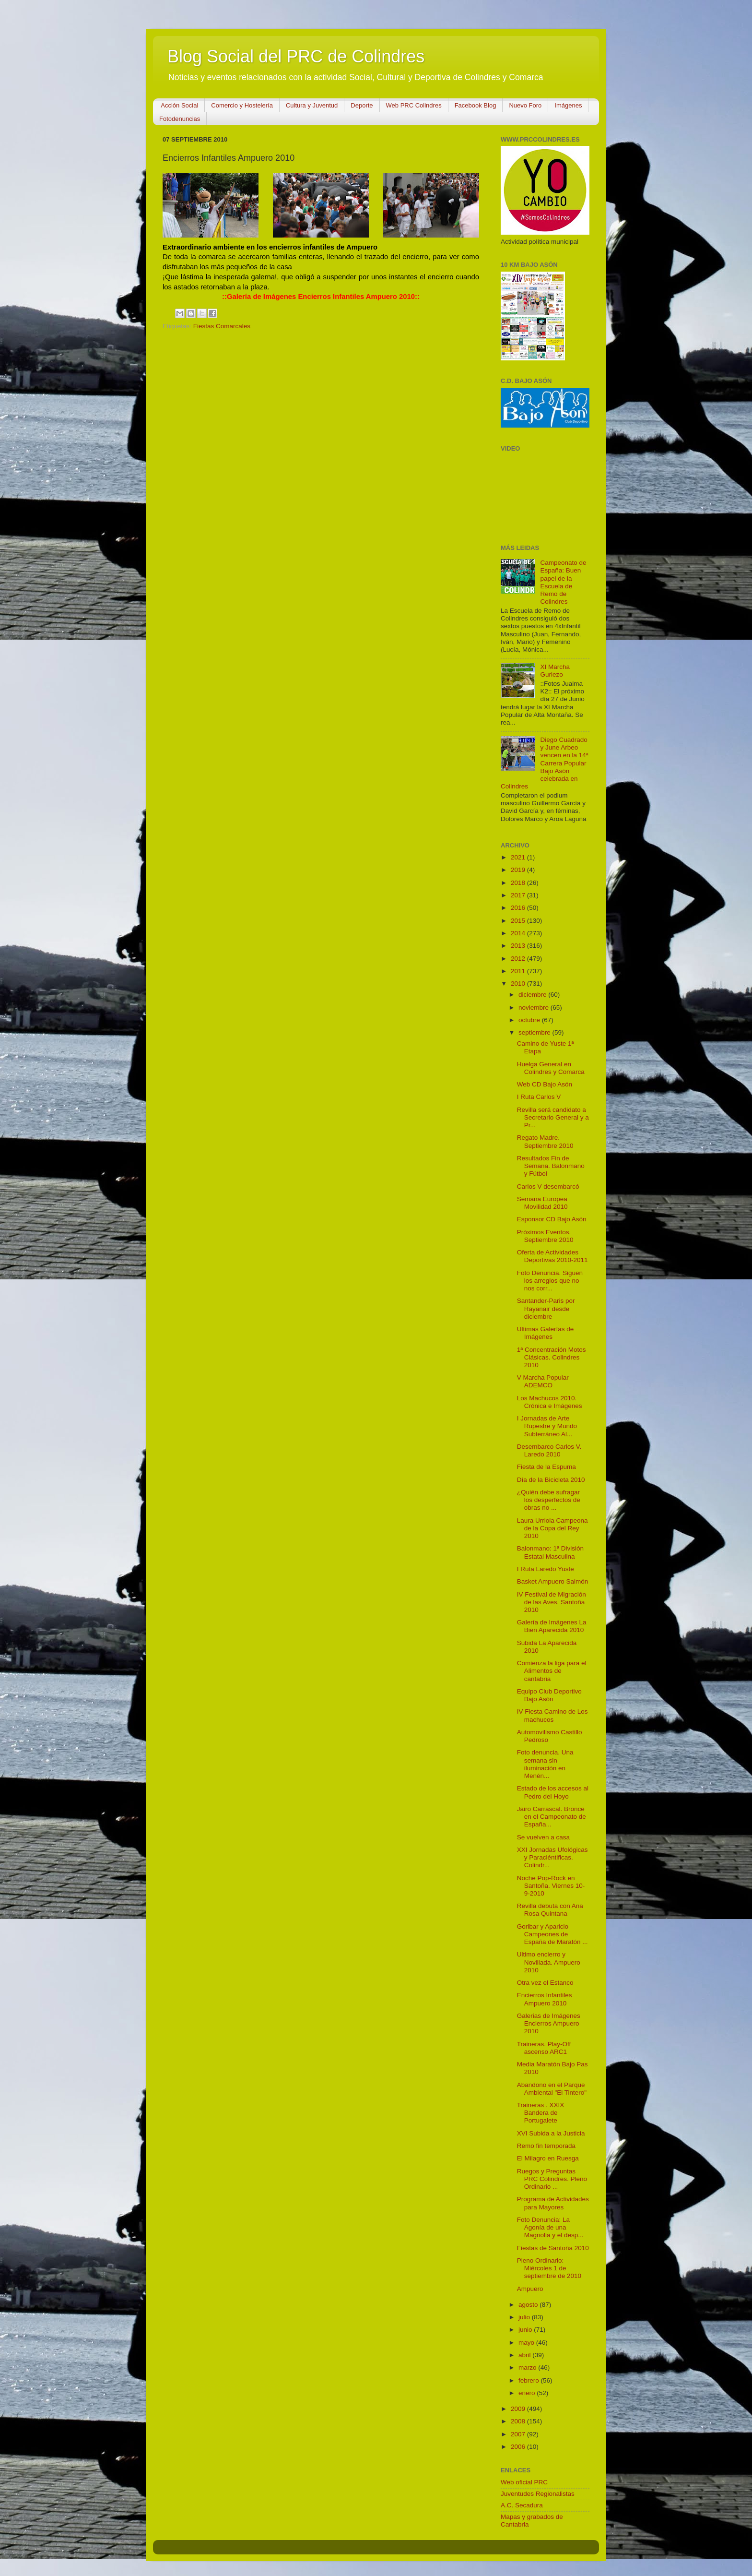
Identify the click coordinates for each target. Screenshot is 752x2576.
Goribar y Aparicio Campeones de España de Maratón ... (552, 1934)
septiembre (535, 1032)
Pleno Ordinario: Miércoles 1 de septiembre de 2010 (549, 2268)
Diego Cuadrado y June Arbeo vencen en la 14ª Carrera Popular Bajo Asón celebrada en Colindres (544, 763)
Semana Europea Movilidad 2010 (542, 1202)
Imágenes (568, 105)
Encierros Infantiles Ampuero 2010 (544, 1999)
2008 (519, 2421)
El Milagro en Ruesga (548, 2158)
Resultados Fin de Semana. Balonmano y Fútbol (551, 1166)
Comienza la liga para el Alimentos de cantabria (552, 1670)
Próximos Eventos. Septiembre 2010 (545, 1235)
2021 (519, 857)
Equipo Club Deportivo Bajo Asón (549, 1695)
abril (525, 2355)
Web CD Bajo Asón (544, 1084)
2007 (519, 2434)
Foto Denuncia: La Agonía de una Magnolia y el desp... (550, 2227)
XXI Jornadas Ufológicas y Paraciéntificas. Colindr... (552, 1857)
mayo (527, 2342)
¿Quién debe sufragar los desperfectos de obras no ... (548, 1500)
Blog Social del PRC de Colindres (295, 56)
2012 (519, 958)
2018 (519, 882)
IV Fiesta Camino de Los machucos (552, 1715)
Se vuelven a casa (543, 1837)
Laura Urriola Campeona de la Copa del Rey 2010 (552, 1528)
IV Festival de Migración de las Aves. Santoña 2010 (551, 1602)
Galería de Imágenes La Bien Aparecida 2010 (552, 1626)
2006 (519, 2446)
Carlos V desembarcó (548, 1186)
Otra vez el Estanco (545, 1982)
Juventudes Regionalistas (538, 2493)
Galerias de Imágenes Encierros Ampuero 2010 (548, 2023)
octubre (530, 1020)
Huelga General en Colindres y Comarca (551, 1068)
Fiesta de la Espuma (546, 1466)
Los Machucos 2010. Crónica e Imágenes (549, 1402)
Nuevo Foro (525, 105)
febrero (529, 2380)
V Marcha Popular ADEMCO (543, 1381)
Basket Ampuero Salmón (552, 1581)
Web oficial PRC (524, 2482)
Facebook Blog (475, 105)
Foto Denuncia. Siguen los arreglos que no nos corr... (550, 1280)
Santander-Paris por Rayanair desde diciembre (546, 1308)
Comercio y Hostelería (242, 105)
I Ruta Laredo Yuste (545, 1569)
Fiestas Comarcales (221, 326)
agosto (529, 2304)
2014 (519, 933)
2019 (519, 869)
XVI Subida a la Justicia (551, 2133)
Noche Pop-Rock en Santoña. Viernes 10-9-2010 (551, 1885)
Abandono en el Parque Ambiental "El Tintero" (552, 2088)
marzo (528, 2367)
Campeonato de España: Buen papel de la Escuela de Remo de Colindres (563, 582)
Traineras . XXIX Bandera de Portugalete (540, 2112)
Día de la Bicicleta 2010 (551, 1479)
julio (525, 2317)
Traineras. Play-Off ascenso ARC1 (544, 2047)
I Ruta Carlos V (539, 1096)
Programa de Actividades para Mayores (553, 2202)
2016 (519, 907)
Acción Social (179, 105)
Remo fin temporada (546, 2145)
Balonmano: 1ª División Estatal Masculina (550, 1552)
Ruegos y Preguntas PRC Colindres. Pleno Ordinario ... (552, 2179)
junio (526, 2329)
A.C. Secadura (522, 2505)
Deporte (362, 105)
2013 (519, 945)
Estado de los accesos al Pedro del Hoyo (552, 1792)
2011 (519, 971)
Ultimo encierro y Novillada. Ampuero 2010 (548, 1962)
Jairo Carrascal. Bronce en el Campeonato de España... (551, 1816)
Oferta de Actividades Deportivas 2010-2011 (552, 1256)
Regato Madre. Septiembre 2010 (545, 1141)
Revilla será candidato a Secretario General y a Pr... (553, 1117)
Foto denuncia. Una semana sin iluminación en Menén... (545, 1764)
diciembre (533, 994)
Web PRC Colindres (414, 105)
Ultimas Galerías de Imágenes (545, 1332)
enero (527, 2393)
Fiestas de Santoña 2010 (553, 2248)
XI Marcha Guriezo (555, 670)
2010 (519, 983)
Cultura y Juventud (312, 105)
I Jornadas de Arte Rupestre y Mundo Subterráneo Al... (547, 1426)
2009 (519, 2408)
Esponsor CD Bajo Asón (552, 1219)
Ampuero (530, 2288)
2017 (519, 895)
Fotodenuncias (179, 118)
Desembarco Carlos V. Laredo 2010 (549, 1450)
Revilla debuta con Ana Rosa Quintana (550, 1909)
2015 (519, 920)
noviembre (534, 1007)
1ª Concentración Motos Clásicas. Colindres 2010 (551, 1357)
